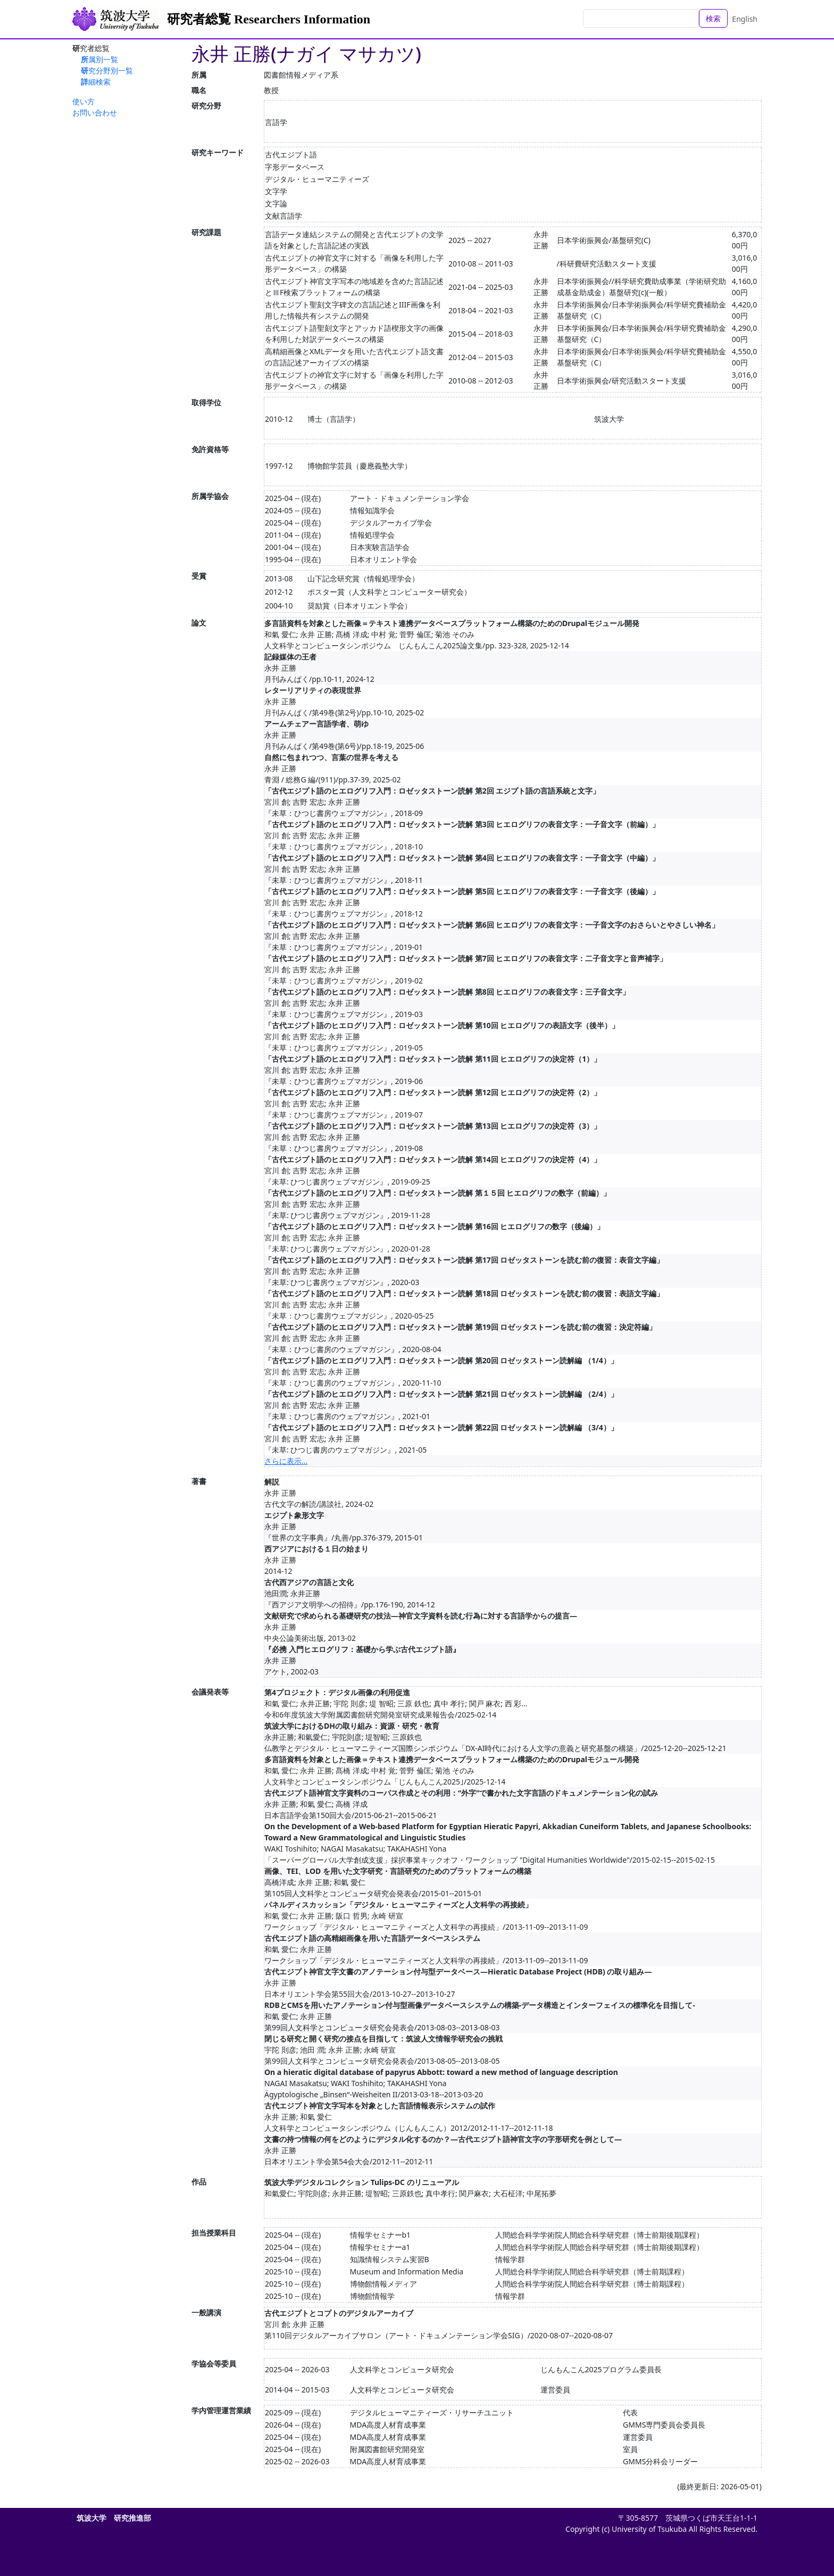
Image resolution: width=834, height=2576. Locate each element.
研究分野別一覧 (107, 70)
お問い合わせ (94, 112)
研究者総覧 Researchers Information (268, 19)
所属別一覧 (99, 59)
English (744, 19)
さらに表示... (285, 1461)
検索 (713, 18)
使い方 (83, 101)
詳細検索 (96, 82)
